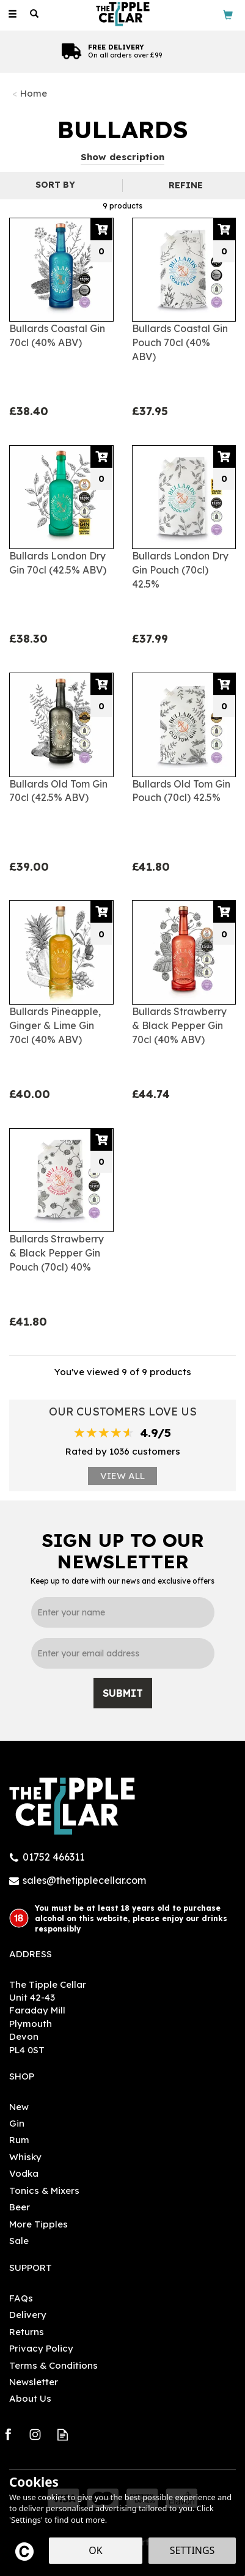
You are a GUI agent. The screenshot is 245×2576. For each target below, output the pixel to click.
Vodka (23, 2173)
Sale (19, 2240)
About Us (30, 2398)
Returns (26, 2332)
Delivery (27, 2314)
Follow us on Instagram (35, 2434)
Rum (19, 2140)
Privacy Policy (41, 2348)
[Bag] (228, 13)
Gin (16, 2123)
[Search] (34, 14)
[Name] (122, 1612)
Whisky (25, 2157)
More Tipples (38, 2224)
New (19, 2107)
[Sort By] (59, 184)
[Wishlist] (56, 13)
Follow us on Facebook (7, 2434)
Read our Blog (62, 2434)
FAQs (21, 2298)
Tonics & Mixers (44, 2190)
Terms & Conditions (53, 2365)
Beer (19, 2207)
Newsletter (33, 2382)
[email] (122, 1653)
